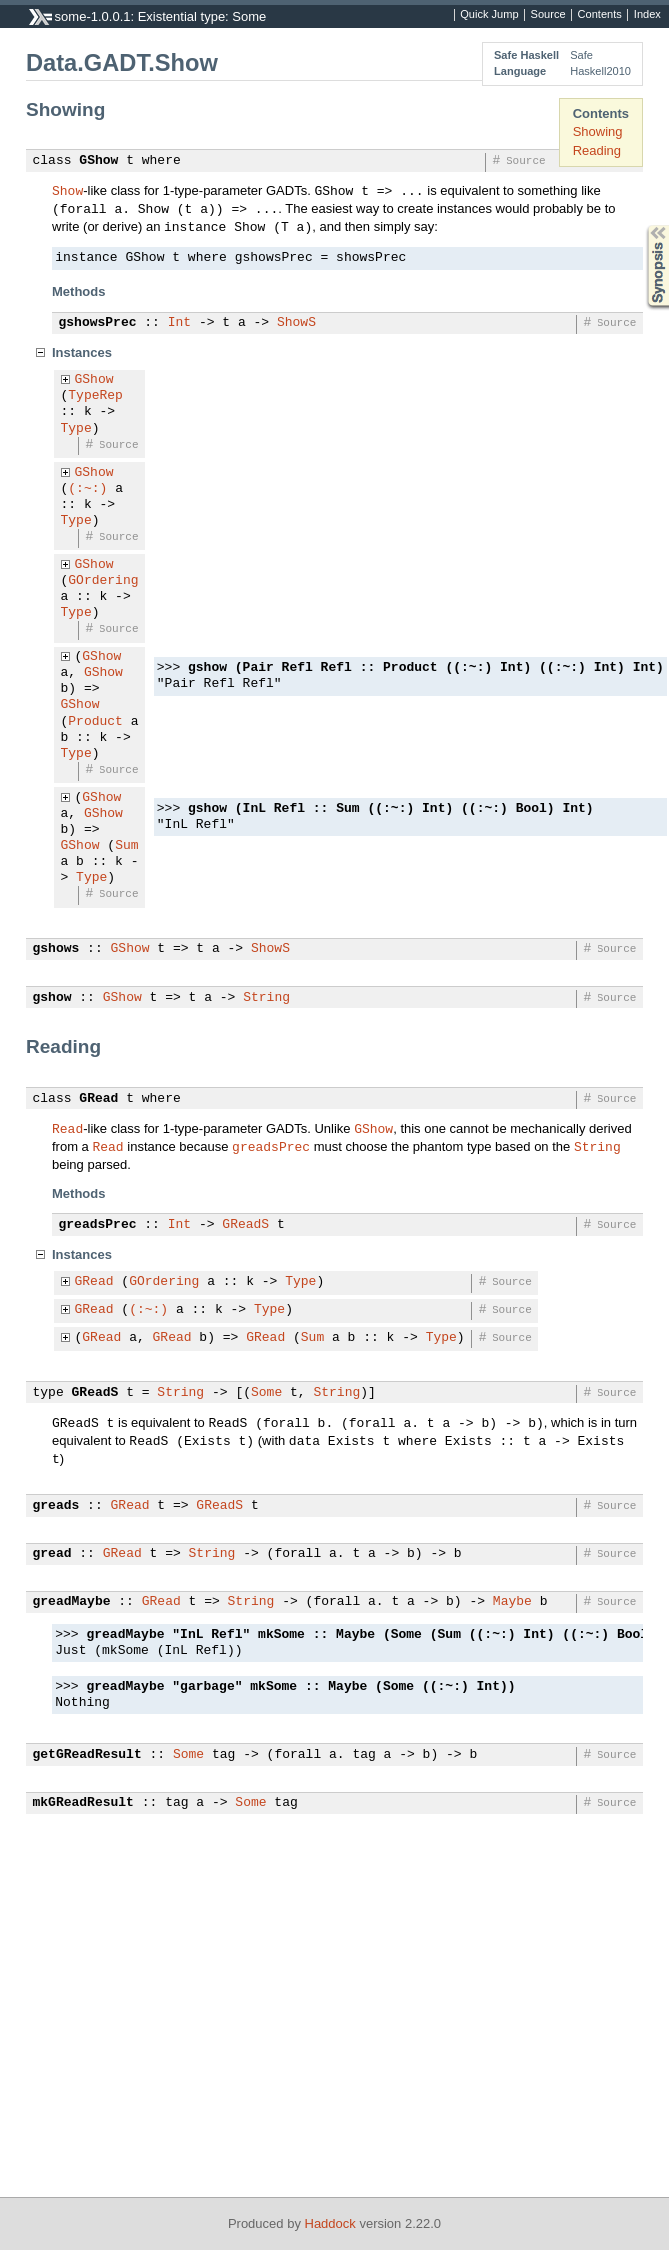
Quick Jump (489, 15)
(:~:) (87, 489)
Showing (598, 131)
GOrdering (103, 581)
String (266, 998)
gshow (52, 998)
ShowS (296, 323)
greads (56, 1506)
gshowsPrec (98, 323)
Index (647, 15)
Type (76, 429)
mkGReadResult (83, 1803)
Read (67, 1128)
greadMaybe (72, 1602)
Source (548, 15)
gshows (56, 949)
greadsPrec (271, 1146)
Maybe (512, 1602)
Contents (600, 15)
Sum (126, 846)
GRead (98, 1099)
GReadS (245, 1225)
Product (95, 722)
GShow (98, 161)
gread (52, 1554)
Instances (82, 352)
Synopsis (642, 225)
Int (179, 323)
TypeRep (95, 396)
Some (266, 1393)
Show (67, 190)
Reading (597, 150)
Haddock (330, 2223)
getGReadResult (87, 1755)
